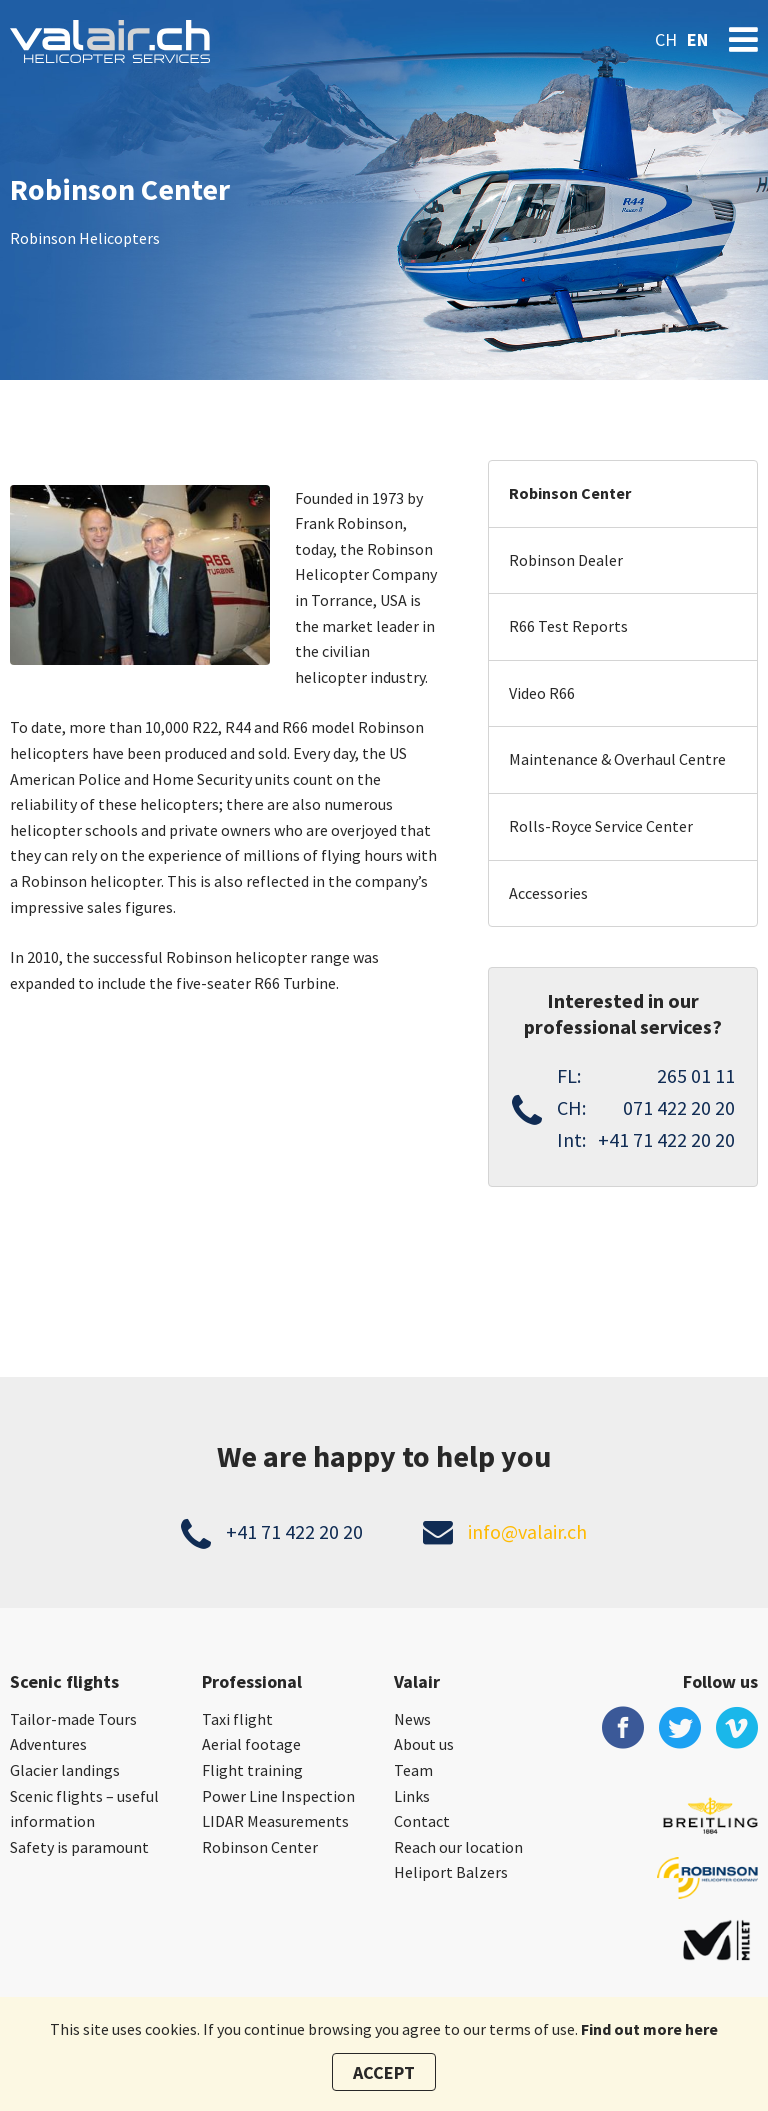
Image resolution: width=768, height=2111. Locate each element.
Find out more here (649, 2029)
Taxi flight (237, 1719)
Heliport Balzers (451, 1872)
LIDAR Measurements (275, 1821)
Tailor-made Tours (73, 1719)
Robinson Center (570, 493)
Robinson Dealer (566, 560)
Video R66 (542, 693)
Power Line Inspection (278, 1796)
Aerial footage (251, 1744)
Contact (422, 1821)
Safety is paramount (79, 1847)
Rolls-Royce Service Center (601, 826)
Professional (252, 1681)
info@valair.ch (527, 1531)
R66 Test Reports (568, 626)
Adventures (48, 1744)
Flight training (252, 1770)
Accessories (548, 893)
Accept (384, 2072)
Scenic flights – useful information (84, 1809)
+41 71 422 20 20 (294, 1531)
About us (424, 1744)
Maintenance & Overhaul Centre (617, 759)
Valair (417, 1681)
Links (412, 1796)
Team (413, 1770)
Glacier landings (65, 1770)
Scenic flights (64, 1681)
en (697, 39)
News (412, 1719)
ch (666, 39)
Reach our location (458, 1847)
